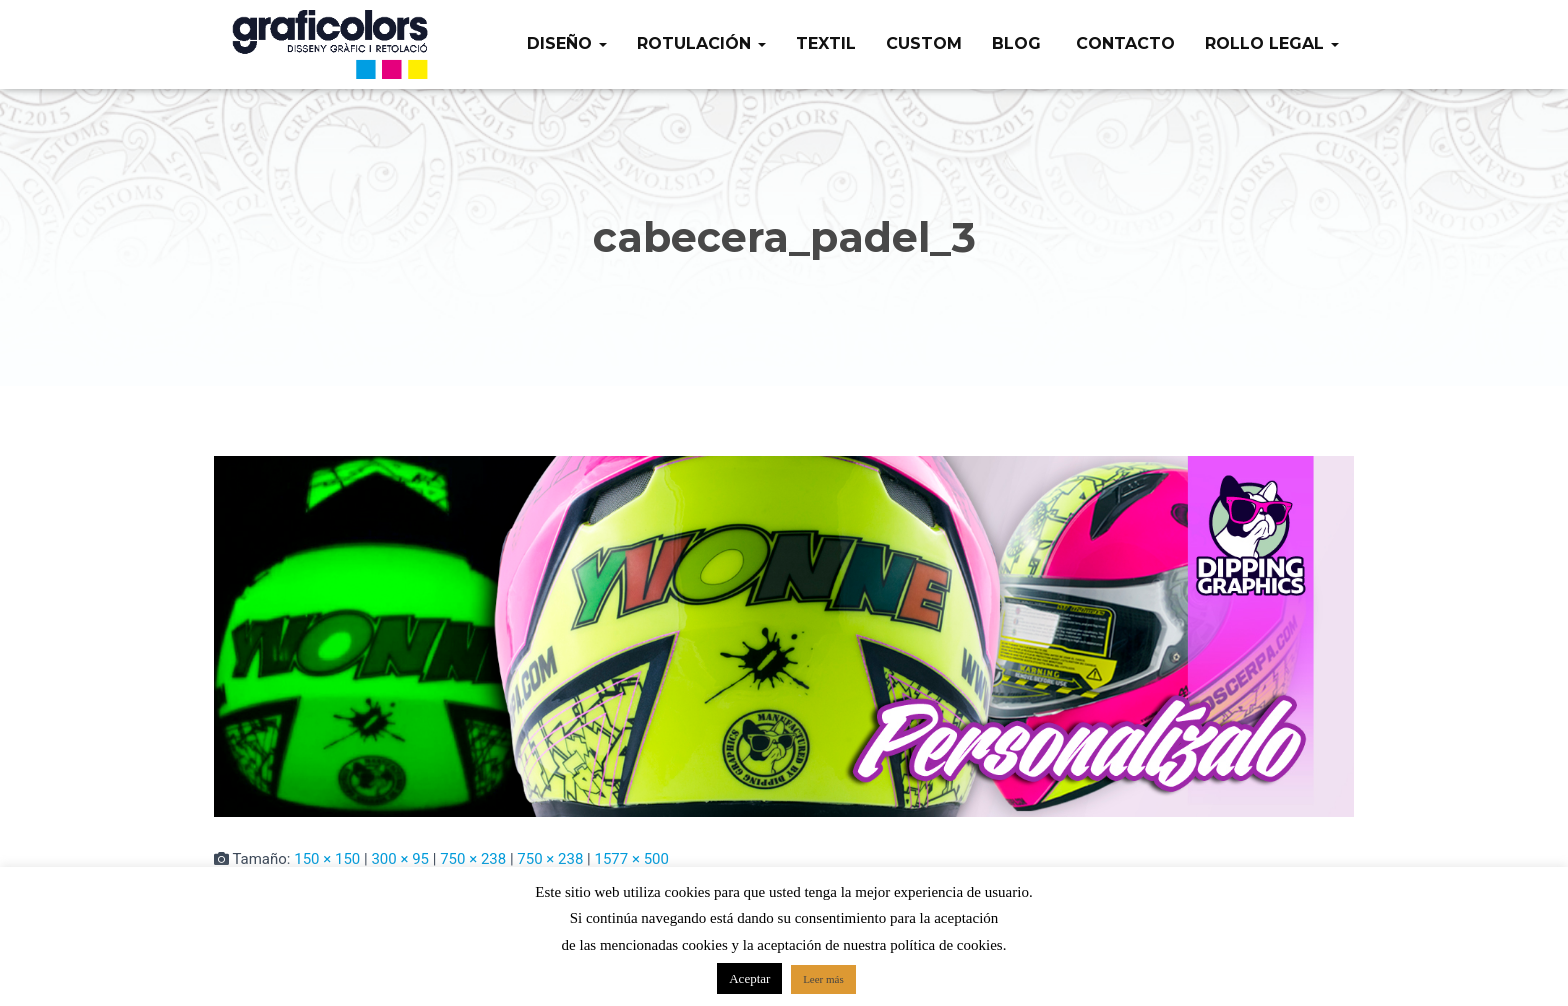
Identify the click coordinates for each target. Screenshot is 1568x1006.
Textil (826, 43)
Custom (924, 43)
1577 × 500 (631, 859)
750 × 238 (473, 859)
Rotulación (701, 43)
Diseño (567, 43)
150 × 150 (327, 859)
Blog (1016, 43)
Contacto (1123, 43)
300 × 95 (400, 859)
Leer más (823, 979)
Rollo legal (1272, 43)
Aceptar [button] (749, 978)
